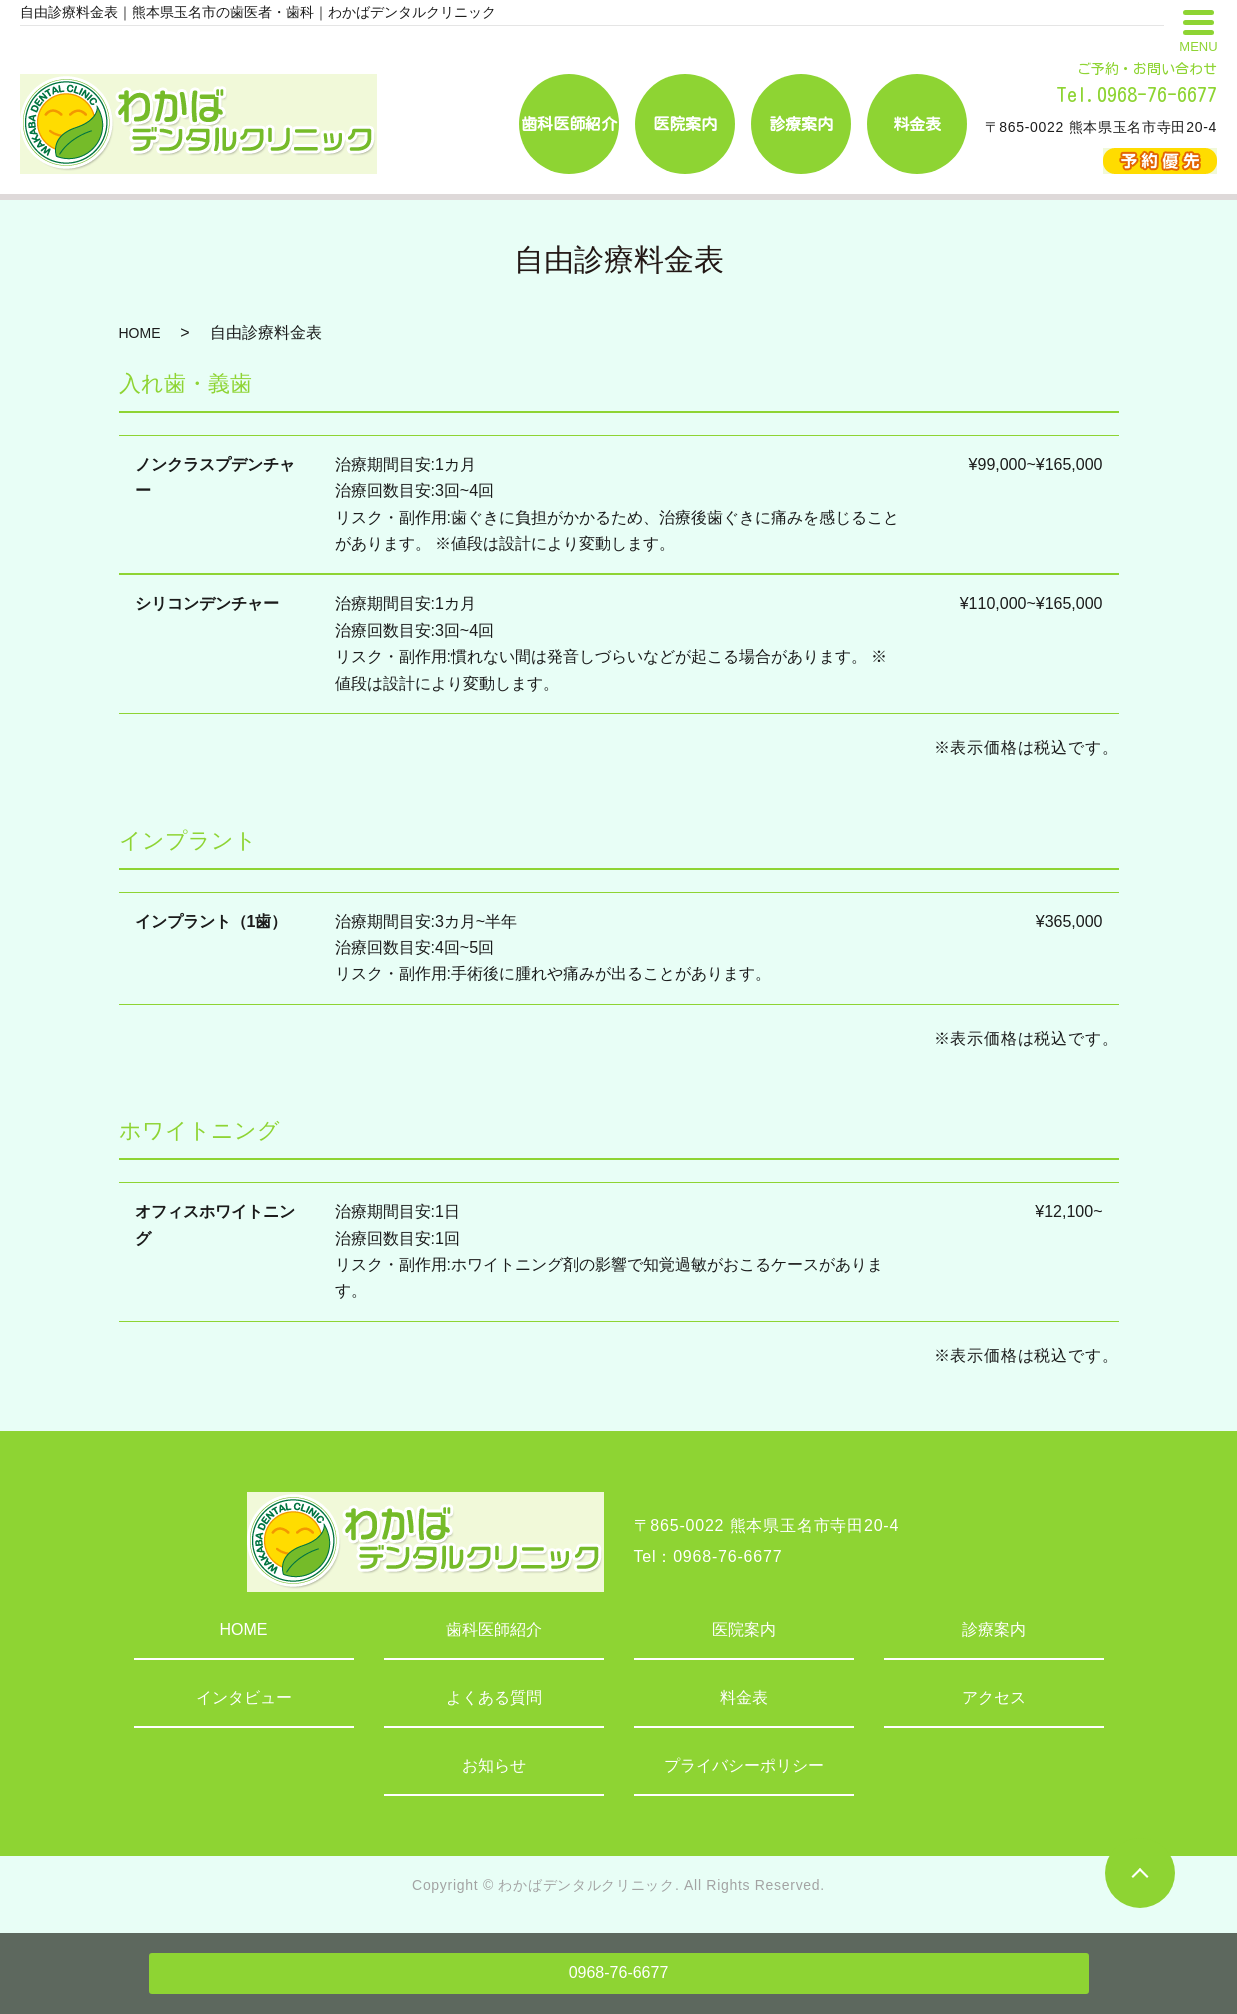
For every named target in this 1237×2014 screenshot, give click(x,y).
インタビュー (244, 1697)
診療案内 (994, 1629)
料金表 (744, 1697)
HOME (140, 333)
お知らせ (494, 1765)
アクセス (994, 1697)
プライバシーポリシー (744, 1765)
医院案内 (744, 1629)
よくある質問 (494, 1697)
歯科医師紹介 (494, 1629)
